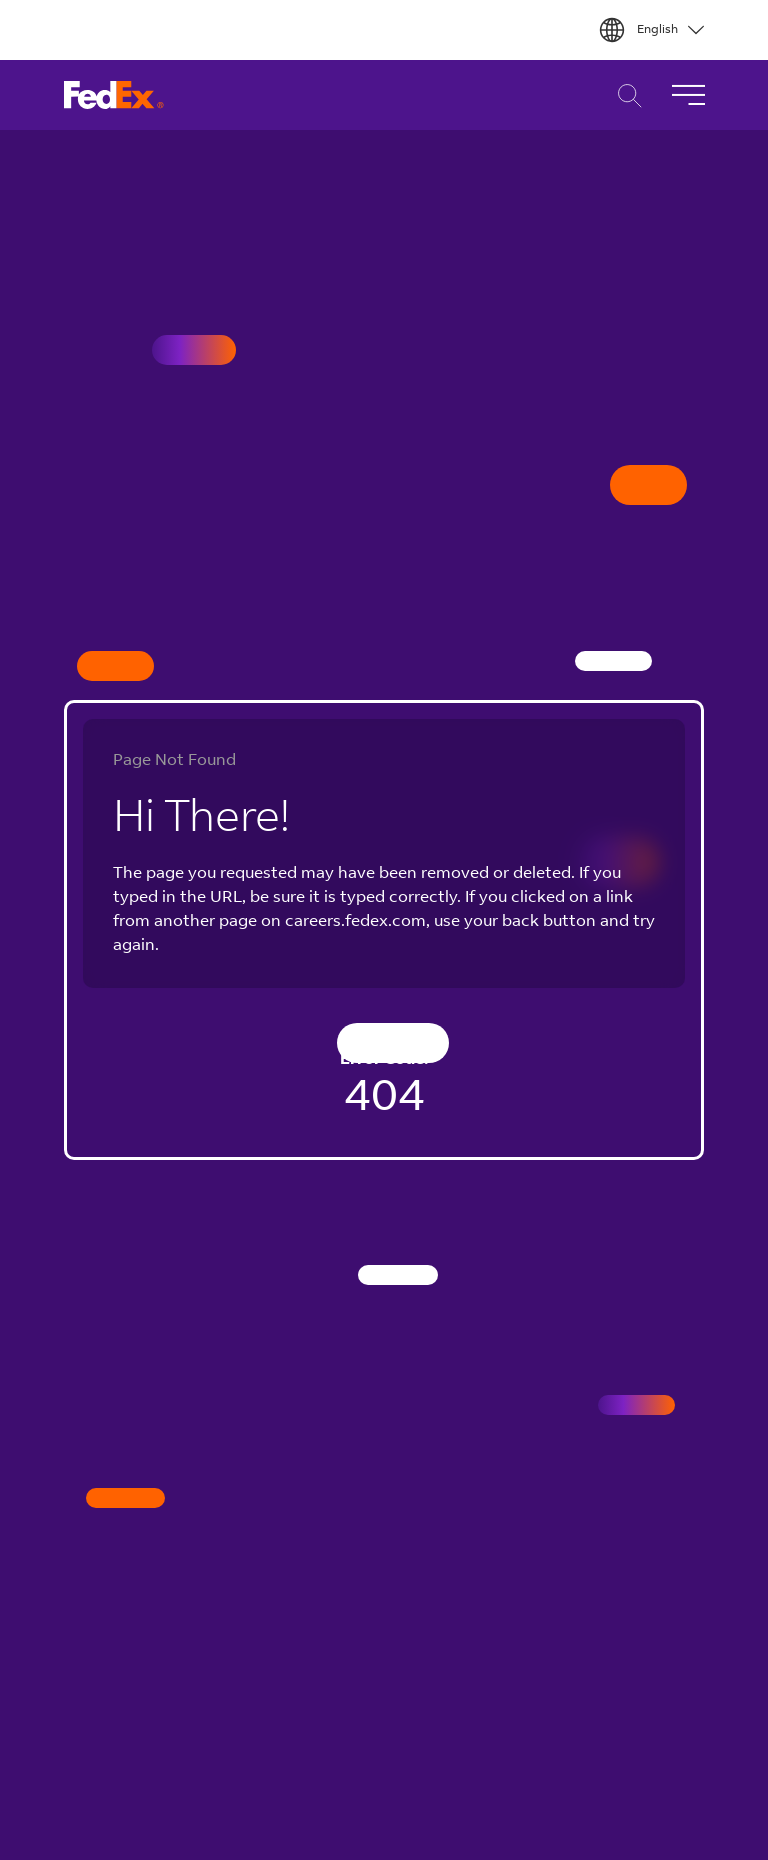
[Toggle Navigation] (688, 95)
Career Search (624, 95)
